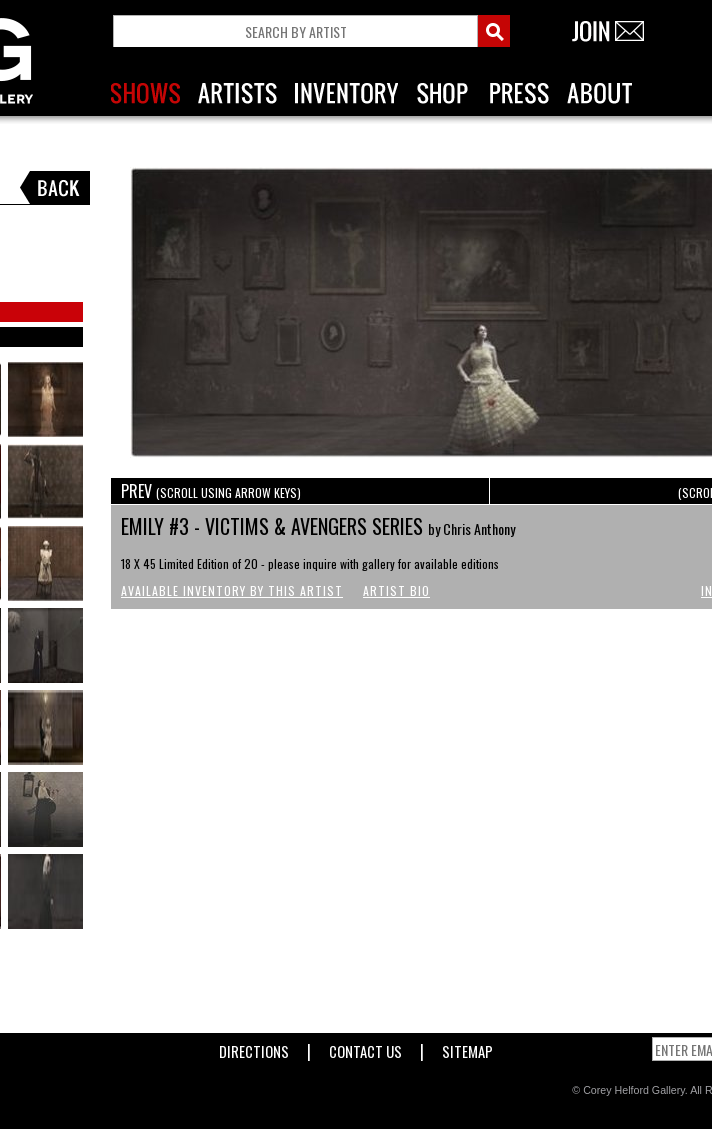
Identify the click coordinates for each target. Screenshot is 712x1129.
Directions (254, 1047)
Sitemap (467, 1047)
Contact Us (365, 1047)
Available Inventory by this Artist (232, 590)
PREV (211, 491)
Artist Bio (396, 590)
